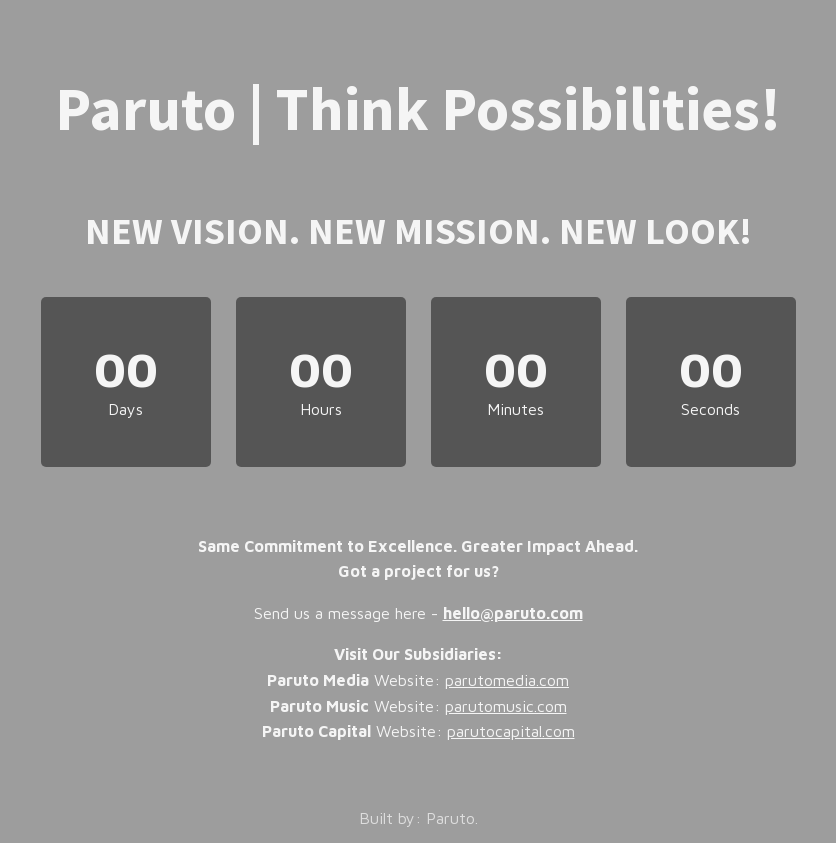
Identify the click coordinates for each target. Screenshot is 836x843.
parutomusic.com (506, 706)
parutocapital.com (511, 731)
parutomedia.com (507, 680)
